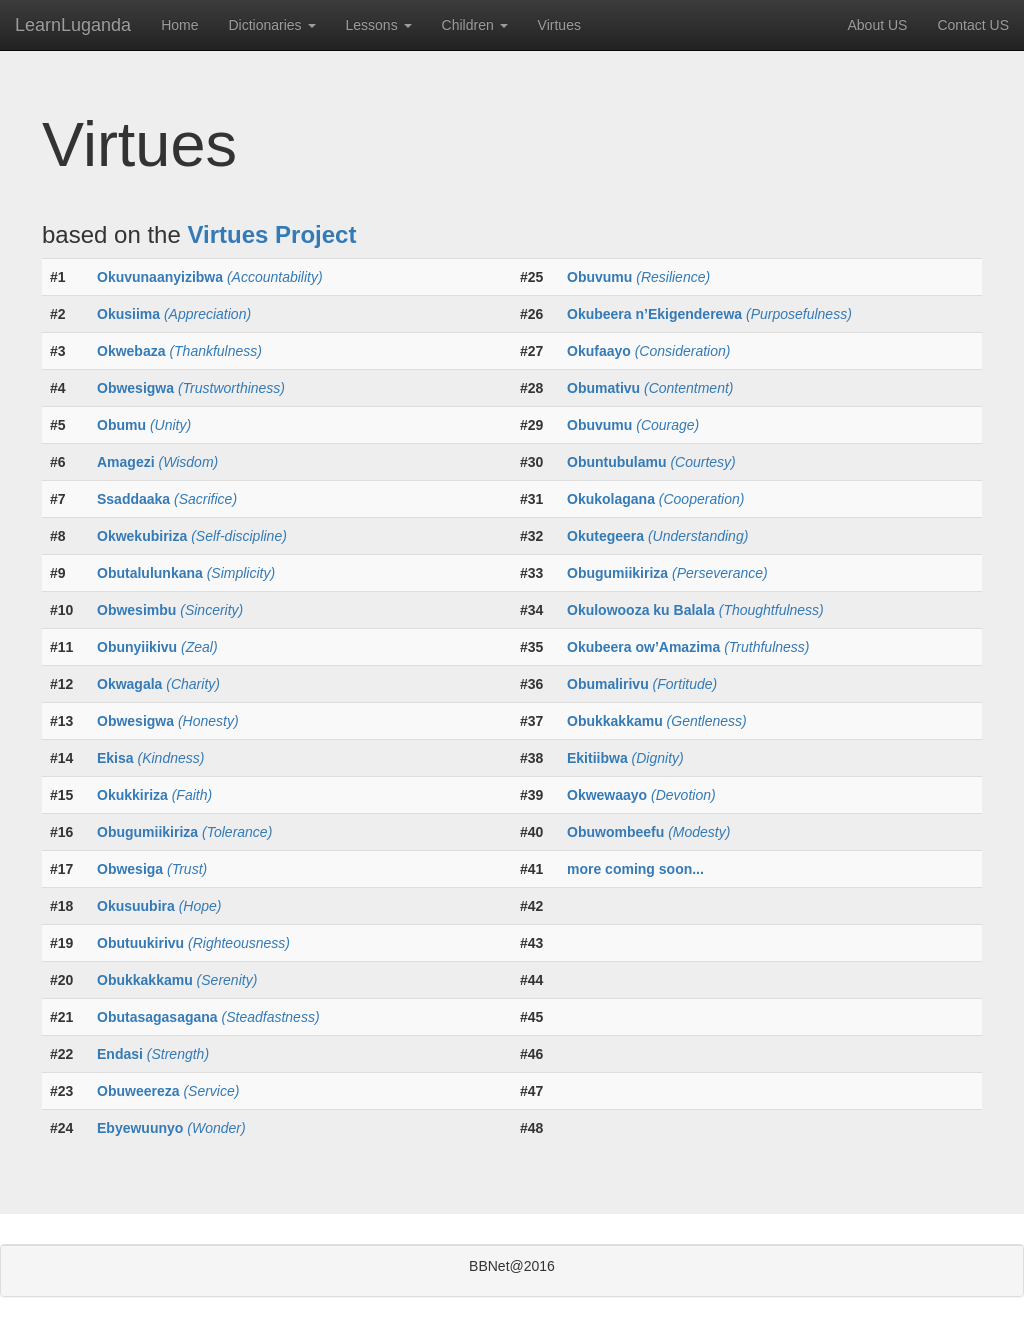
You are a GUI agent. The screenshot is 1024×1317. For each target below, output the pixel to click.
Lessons (379, 25)
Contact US (973, 25)
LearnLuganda (73, 25)
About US (877, 25)
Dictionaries (271, 25)
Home (179, 25)
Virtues (559, 25)
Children (475, 25)
